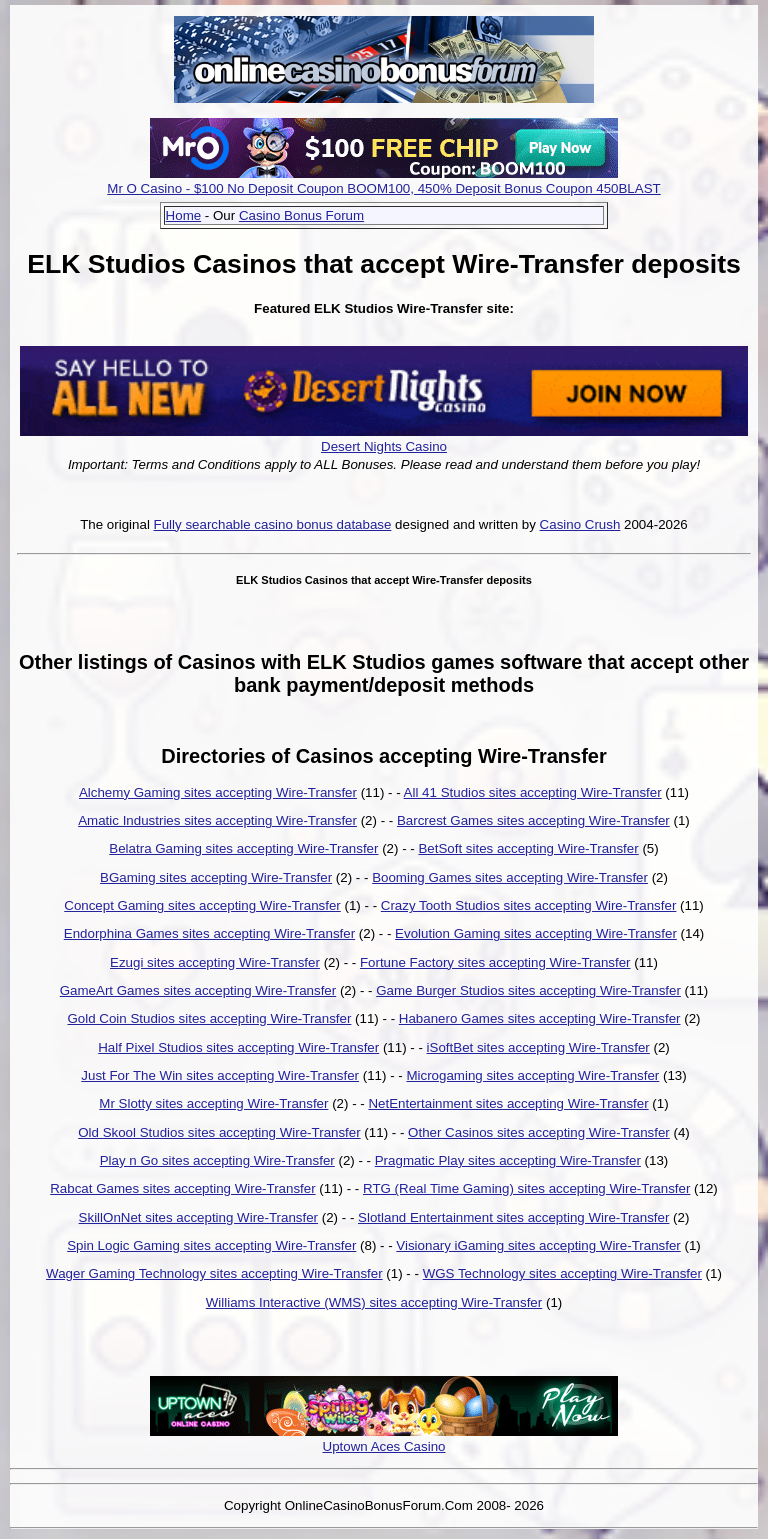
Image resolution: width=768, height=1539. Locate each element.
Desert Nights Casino (384, 446)
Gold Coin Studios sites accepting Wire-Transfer (209, 1018)
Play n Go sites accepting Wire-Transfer (217, 1160)
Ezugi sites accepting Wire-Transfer (215, 962)
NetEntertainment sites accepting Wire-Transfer (508, 1103)
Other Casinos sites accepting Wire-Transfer (539, 1132)
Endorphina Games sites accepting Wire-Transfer (209, 933)
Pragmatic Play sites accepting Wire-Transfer (508, 1160)
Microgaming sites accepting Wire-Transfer (532, 1075)
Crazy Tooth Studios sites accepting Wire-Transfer (529, 905)
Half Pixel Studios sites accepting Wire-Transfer (238, 1047)
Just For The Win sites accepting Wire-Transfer (220, 1075)
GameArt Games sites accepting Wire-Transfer (198, 990)
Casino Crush (580, 524)
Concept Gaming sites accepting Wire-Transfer (202, 905)
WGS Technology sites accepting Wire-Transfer (562, 1273)
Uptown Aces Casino (384, 1446)
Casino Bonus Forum (301, 215)
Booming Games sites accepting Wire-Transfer (510, 877)
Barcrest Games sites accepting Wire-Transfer (533, 820)
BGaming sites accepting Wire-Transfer (216, 877)
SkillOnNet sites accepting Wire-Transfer (198, 1217)
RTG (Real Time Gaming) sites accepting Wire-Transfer (526, 1188)
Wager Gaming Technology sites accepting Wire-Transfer (214, 1273)
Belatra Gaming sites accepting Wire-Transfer (243, 848)
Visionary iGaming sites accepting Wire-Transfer (538, 1245)
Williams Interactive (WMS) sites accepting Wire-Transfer (374, 1302)
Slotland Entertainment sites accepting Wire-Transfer (513, 1217)
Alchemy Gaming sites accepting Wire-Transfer (218, 792)
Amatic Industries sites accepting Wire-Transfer (217, 820)
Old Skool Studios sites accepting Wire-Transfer (219, 1132)
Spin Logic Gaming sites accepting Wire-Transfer (211, 1245)
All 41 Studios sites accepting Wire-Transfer (533, 792)
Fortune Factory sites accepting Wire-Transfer (495, 962)
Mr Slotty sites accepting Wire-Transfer (213, 1103)
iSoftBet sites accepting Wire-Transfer (538, 1047)
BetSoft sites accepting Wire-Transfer (528, 848)
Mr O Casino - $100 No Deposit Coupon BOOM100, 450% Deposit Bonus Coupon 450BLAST (383, 188)
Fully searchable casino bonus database (273, 524)
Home (184, 215)
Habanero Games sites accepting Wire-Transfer (540, 1018)
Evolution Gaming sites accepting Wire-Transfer (536, 933)
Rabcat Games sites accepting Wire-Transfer (182, 1188)
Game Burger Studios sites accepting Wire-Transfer (528, 990)
